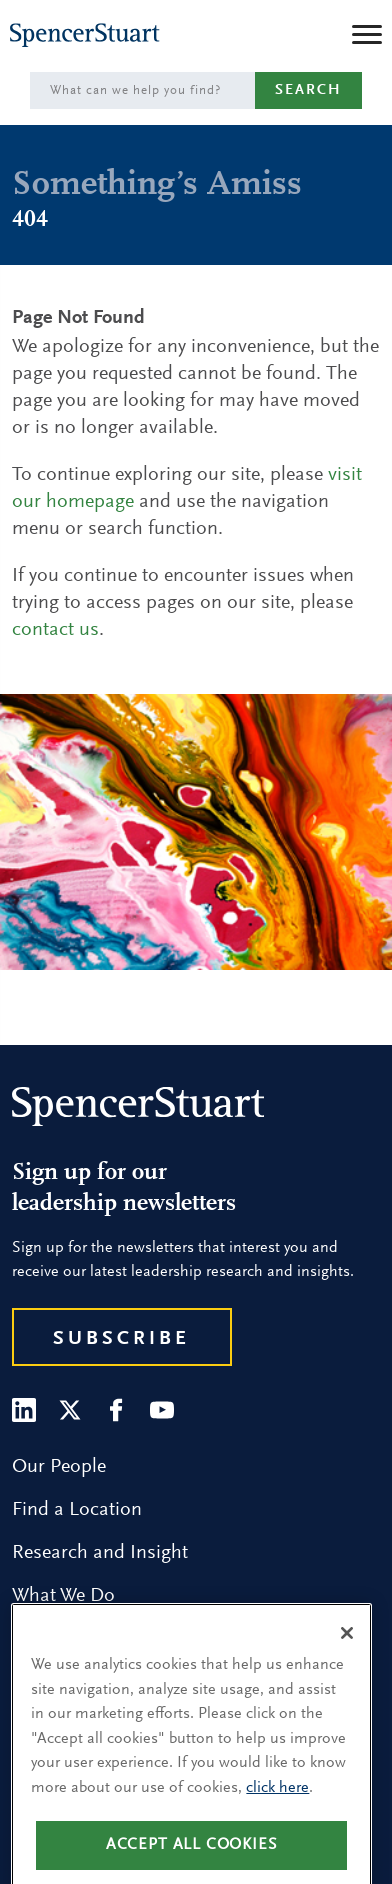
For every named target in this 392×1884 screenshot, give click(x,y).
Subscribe (121, 1339)
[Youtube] (162, 1410)
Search (308, 90)
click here (277, 1806)
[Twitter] (70, 1410)
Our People (59, 1467)
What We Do (63, 1596)
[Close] (347, 1651)
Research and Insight (100, 1553)
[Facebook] (116, 1410)
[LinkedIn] (24, 1410)
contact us (55, 630)
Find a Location (77, 1510)
